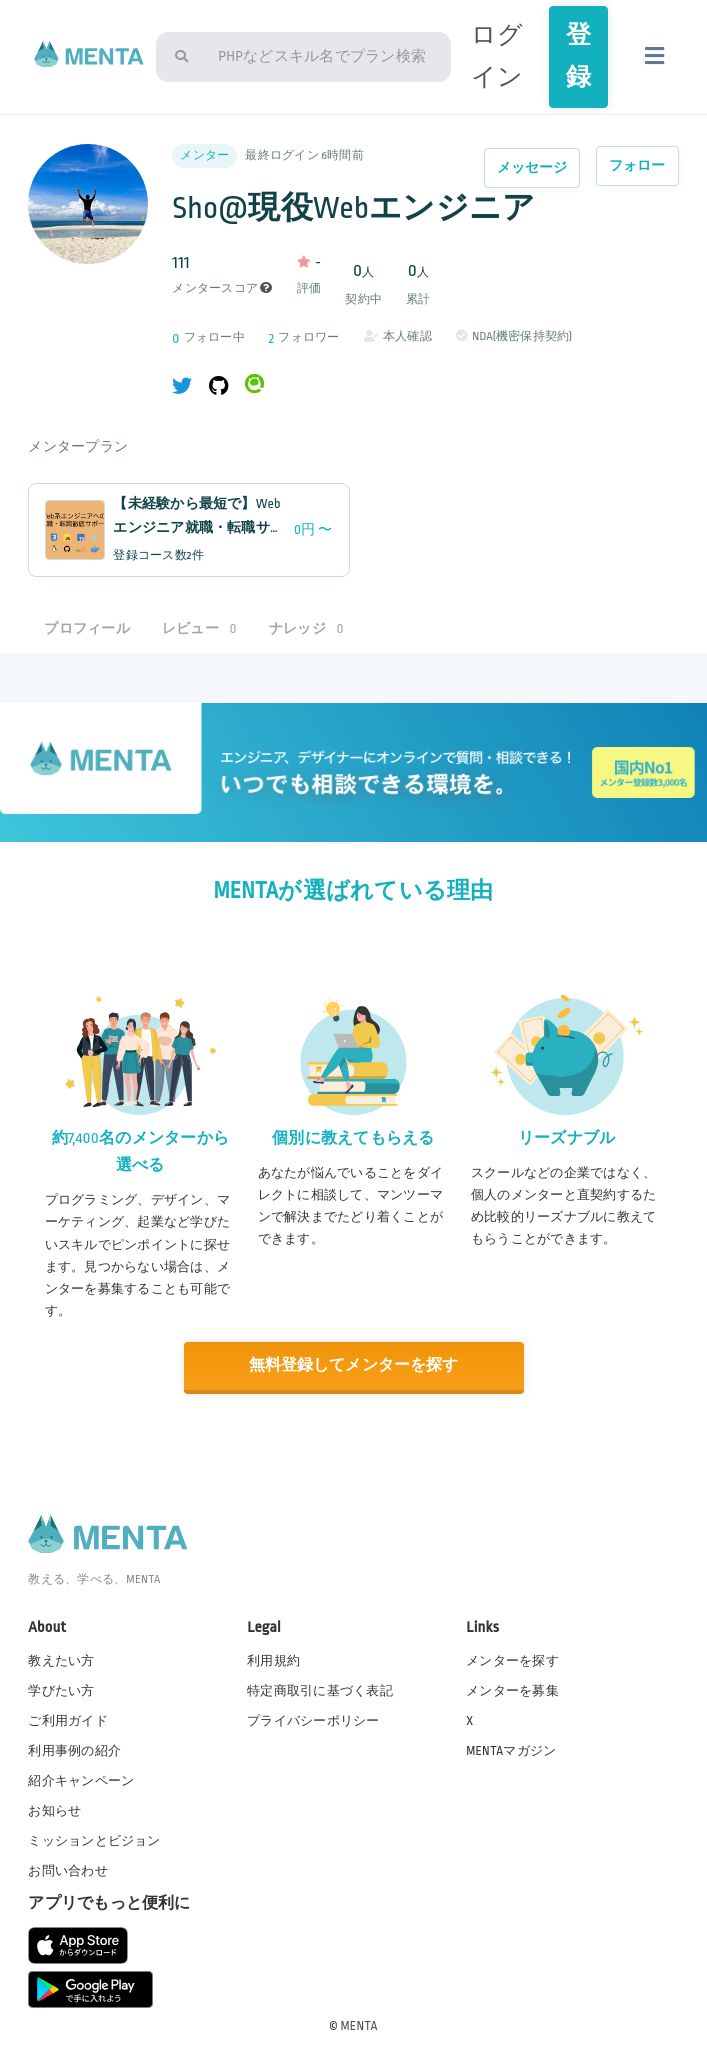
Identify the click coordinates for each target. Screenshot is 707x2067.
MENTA (359, 2026)
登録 (578, 56)
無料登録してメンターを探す (353, 1365)
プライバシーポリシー (313, 1720)
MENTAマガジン (511, 1750)
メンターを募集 (512, 1690)
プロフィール (87, 628)
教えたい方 (61, 1660)
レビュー (199, 628)
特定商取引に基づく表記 (320, 1690)
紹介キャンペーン (81, 1780)
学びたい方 (61, 1690)
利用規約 (273, 1660)
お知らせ (54, 1810)
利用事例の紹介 (74, 1750)
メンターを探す (512, 1660)
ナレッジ (306, 628)
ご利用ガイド (68, 1720)
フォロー (637, 165)
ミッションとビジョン (94, 1841)
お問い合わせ (68, 1871)
